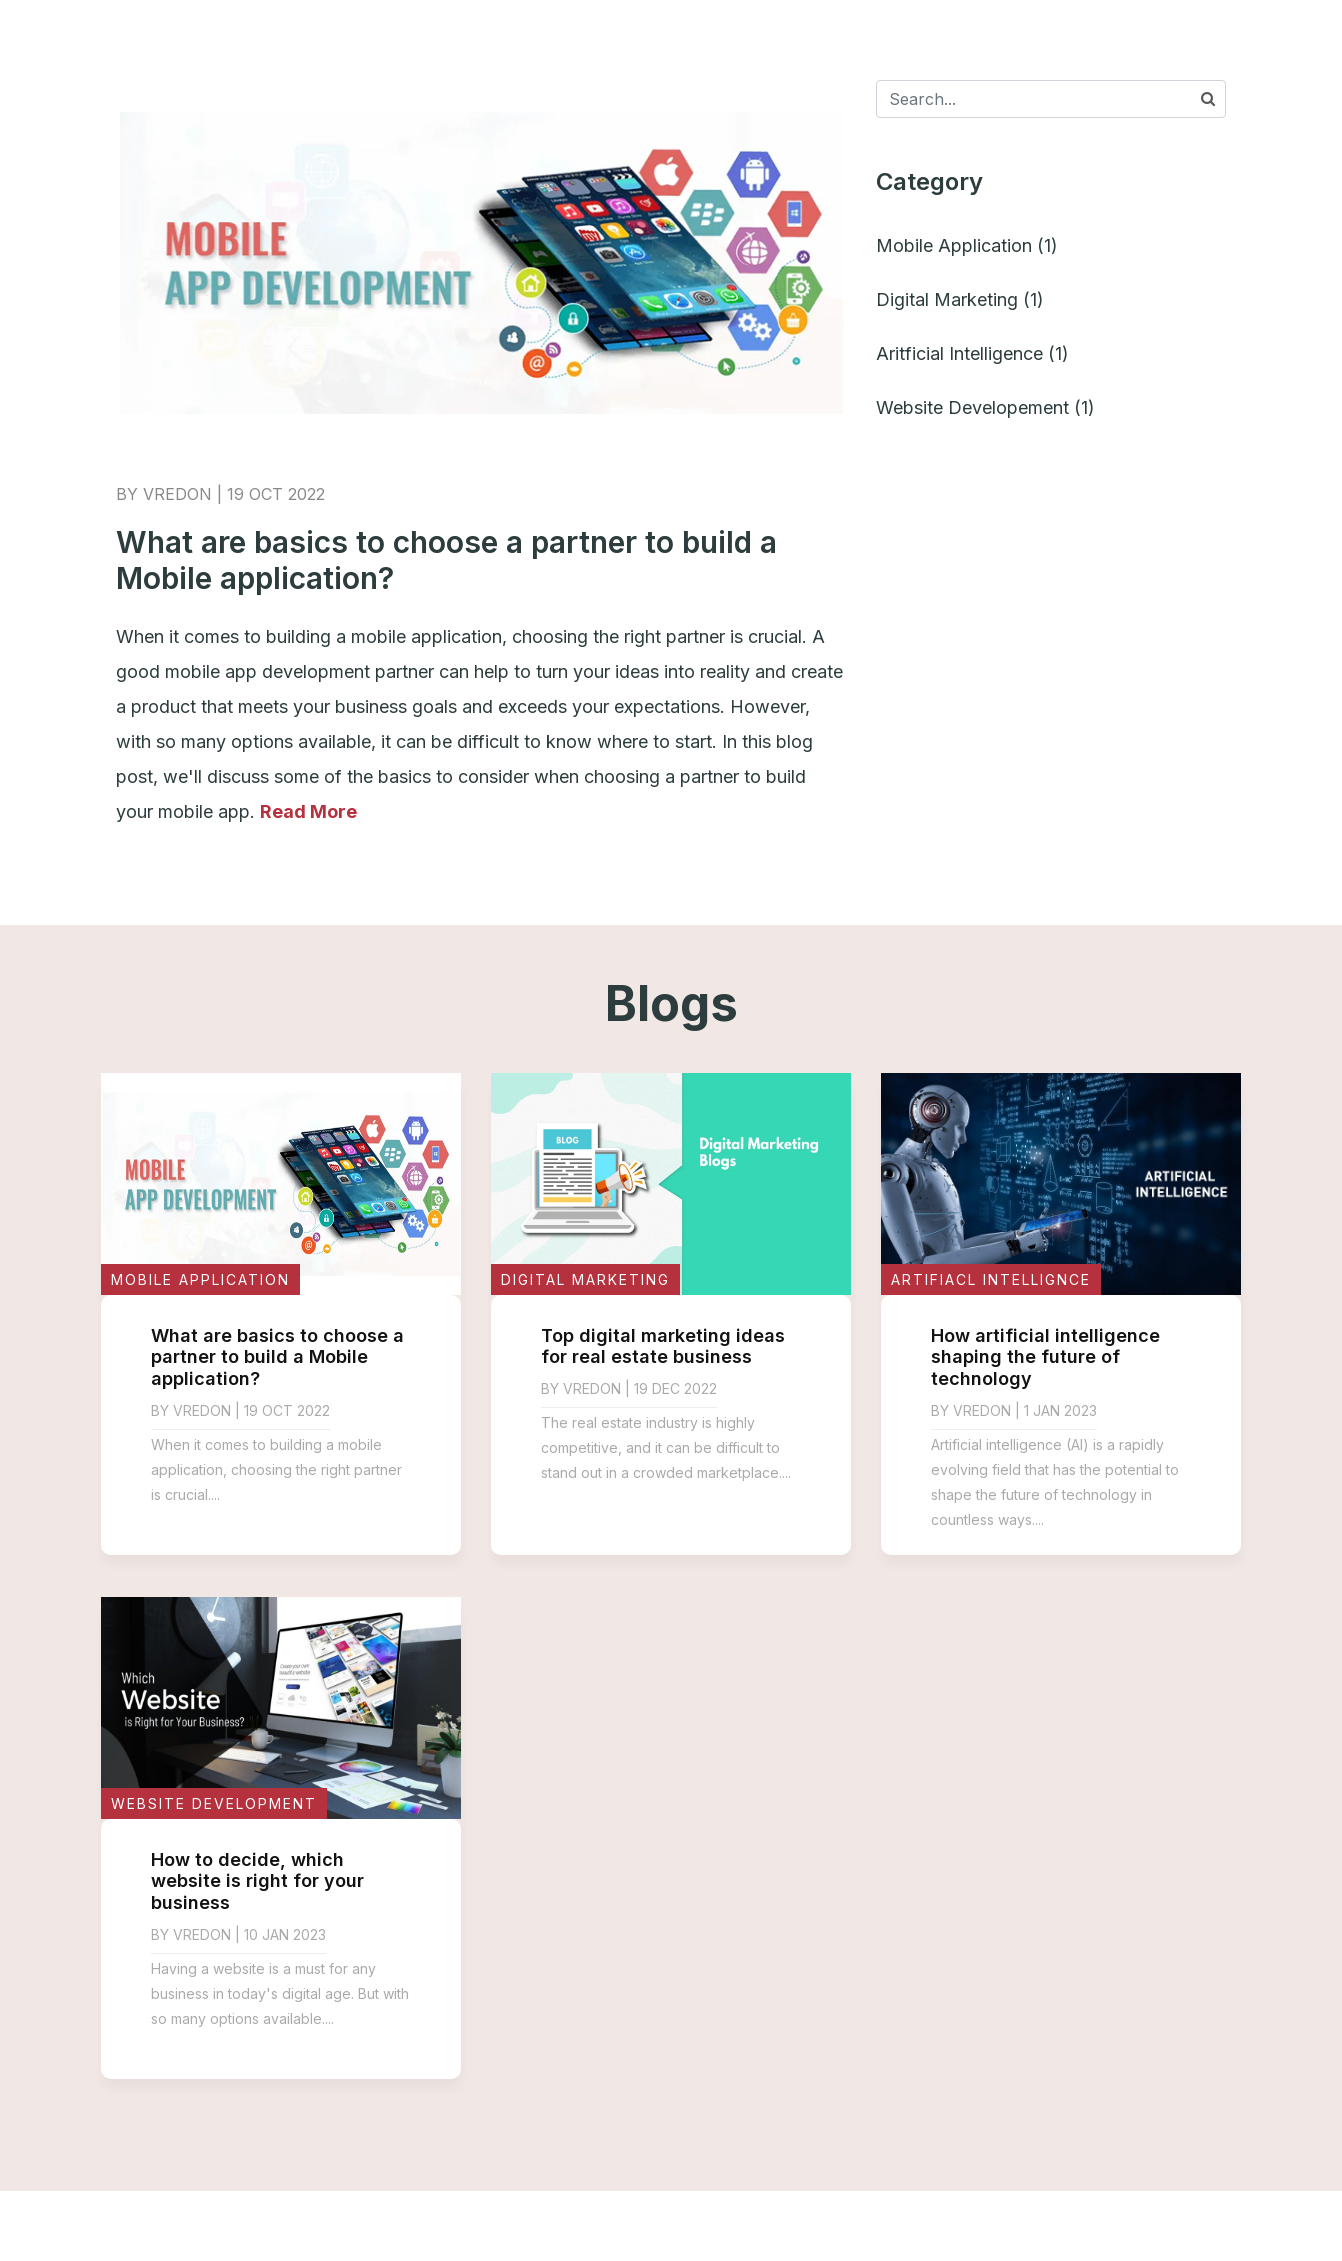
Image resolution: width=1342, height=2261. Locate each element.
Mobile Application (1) (967, 245)
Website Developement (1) (985, 407)
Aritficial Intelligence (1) (972, 353)
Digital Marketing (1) (960, 299)
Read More (308, 811)
